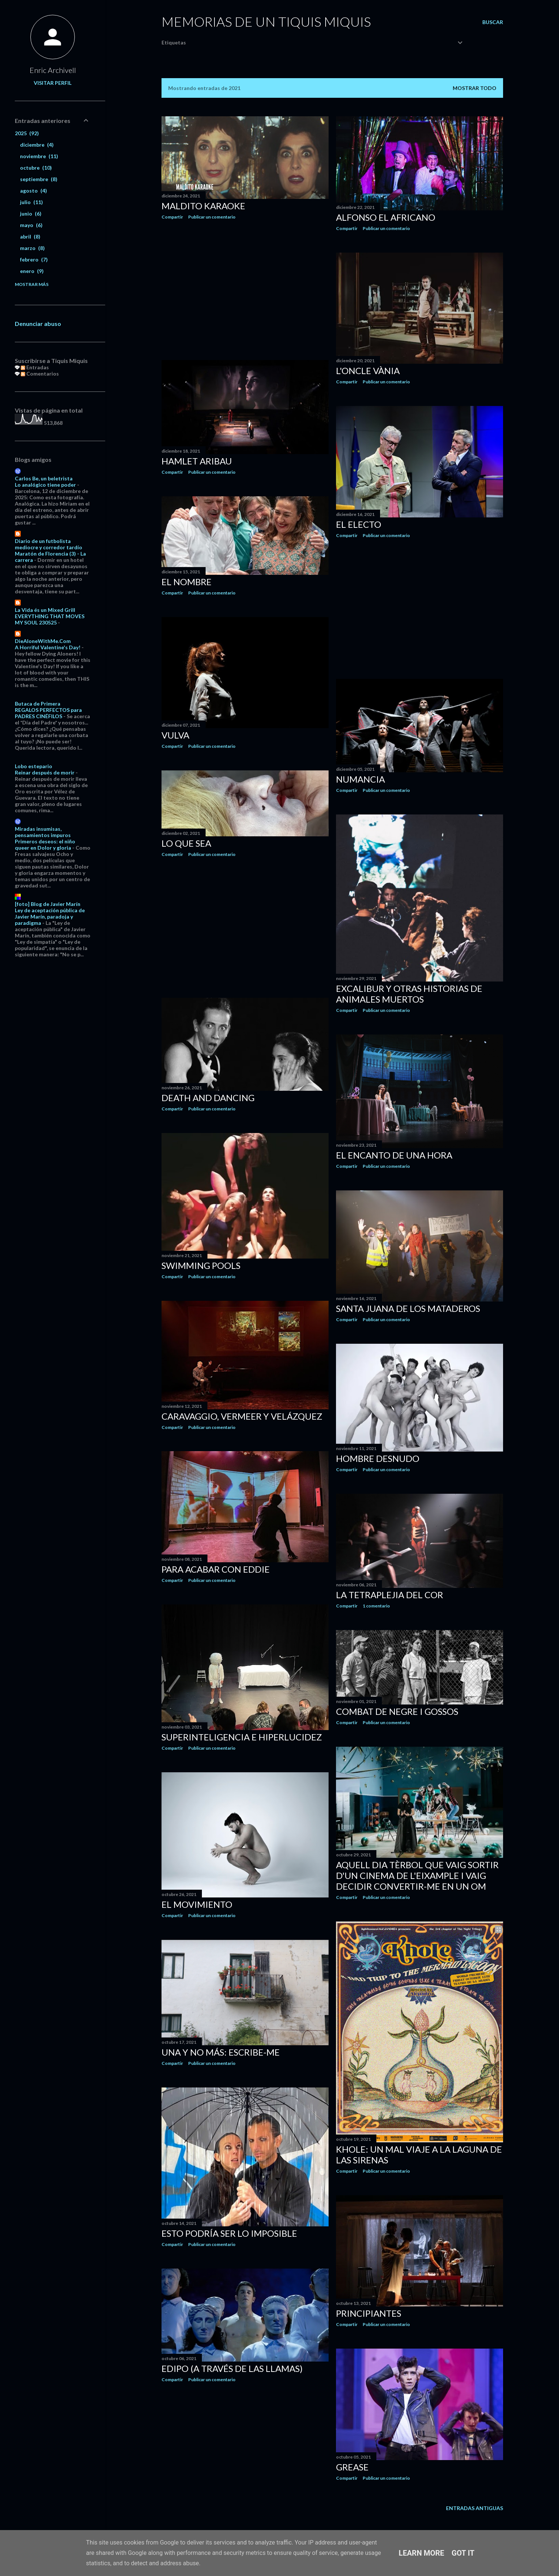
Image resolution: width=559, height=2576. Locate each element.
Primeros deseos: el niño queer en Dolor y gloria (45, 844)
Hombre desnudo (377, 1458)
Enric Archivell (53, 70)
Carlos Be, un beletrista (44, 478)
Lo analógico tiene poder (45, 484)
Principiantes (368, 2313)
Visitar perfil (52, 83)
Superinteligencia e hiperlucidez (242, 1737)
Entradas (35, 367)
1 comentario (376, 1606)
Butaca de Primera (37, 703)
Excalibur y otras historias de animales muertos (409, 993)
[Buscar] (492, 22)
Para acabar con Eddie (216, 1569)
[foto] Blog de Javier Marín (47, 904)
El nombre (187, 581)
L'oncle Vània (368, 370)
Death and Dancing (208, 1097)
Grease (352, 2467)
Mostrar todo (474, 88)
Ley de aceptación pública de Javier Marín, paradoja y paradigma (50, 916)
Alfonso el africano (385, 217)
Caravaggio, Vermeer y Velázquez (242, 1416)
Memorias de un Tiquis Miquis (266, 21)
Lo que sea (186, 843)
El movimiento (197, 1904)
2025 (27, 133)
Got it (463, 2553)
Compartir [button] (172, 217)
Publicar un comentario (212, 217)
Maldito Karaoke (203, 205)
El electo (358, 524)
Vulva (175, 735)
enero (32, 271)
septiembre (38, 179)
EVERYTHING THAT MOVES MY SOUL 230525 (49, 619)
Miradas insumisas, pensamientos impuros (43, 832)
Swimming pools (201, 1265)
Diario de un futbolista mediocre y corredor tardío (48, 544)
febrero (34, 259)
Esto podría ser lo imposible (229, 2233)
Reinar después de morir (44, 772)
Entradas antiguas (474, 2508)
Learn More (421, 2553)
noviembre (39, 156)
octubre (36, 167)
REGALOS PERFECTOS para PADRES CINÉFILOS (48, 713)
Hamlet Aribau (197, 461)
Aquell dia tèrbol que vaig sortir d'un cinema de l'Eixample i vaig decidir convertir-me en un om (417, 1875)
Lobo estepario (33, 766)
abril (30, 236)
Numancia (360, 779)
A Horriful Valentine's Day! (47, 647)
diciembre (37, 144)
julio (31, 202)
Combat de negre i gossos (397, 1711)
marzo (32, 248)
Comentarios (40, 373)
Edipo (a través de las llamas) (232, 2368)
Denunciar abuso (38, 323)
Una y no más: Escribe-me (221, 2052)
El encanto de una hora (394, 1155)
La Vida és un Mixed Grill (45, 610)
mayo (31, 225)
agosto (33, 190)
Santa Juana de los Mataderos (408, 1308)
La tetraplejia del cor (389, 1594)
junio (30, 213)
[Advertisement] (245, 290)
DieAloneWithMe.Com (43, 641)
